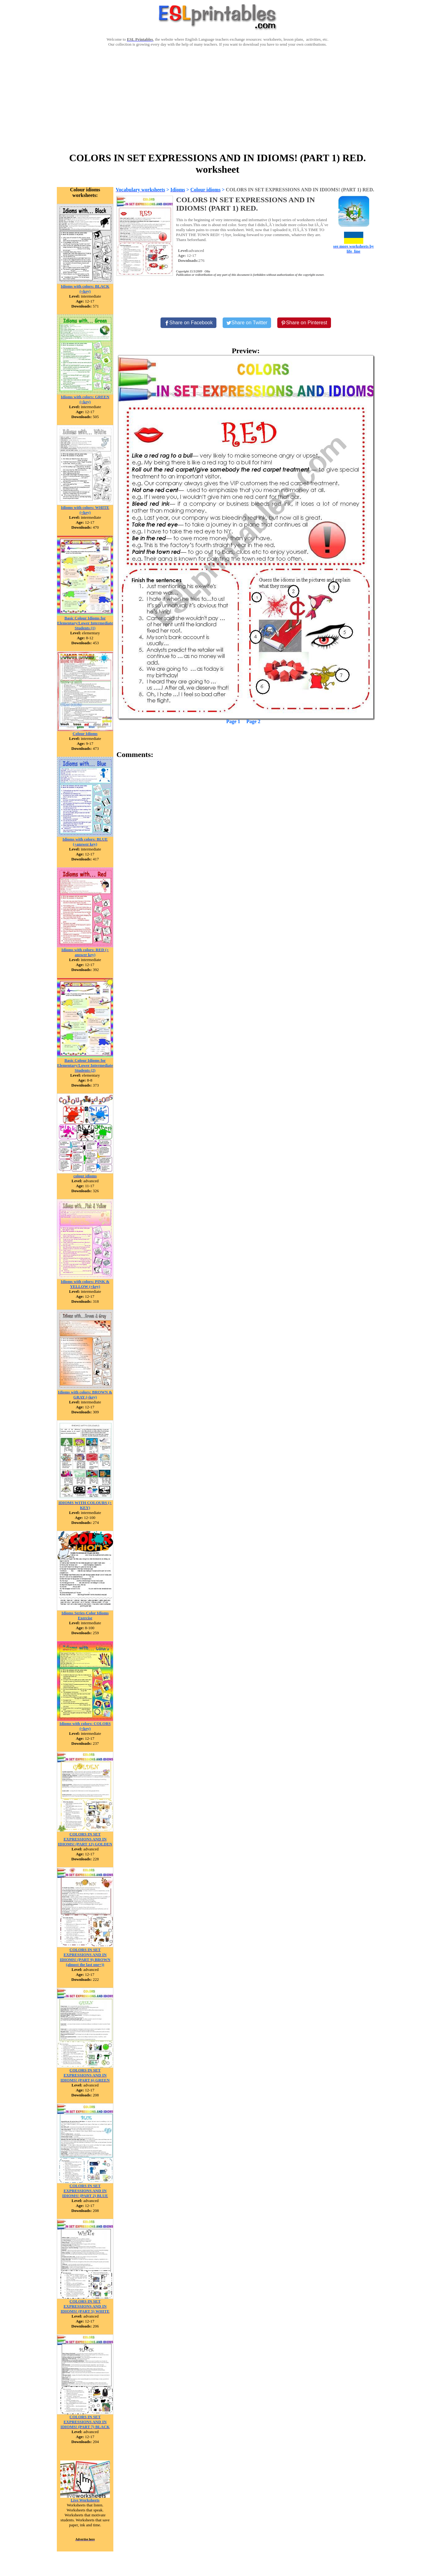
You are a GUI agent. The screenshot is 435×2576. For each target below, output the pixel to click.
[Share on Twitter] (247, 322)
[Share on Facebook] (188, 322)
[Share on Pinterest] (304, 322)
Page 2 (254, 721)
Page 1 (233, 721)
